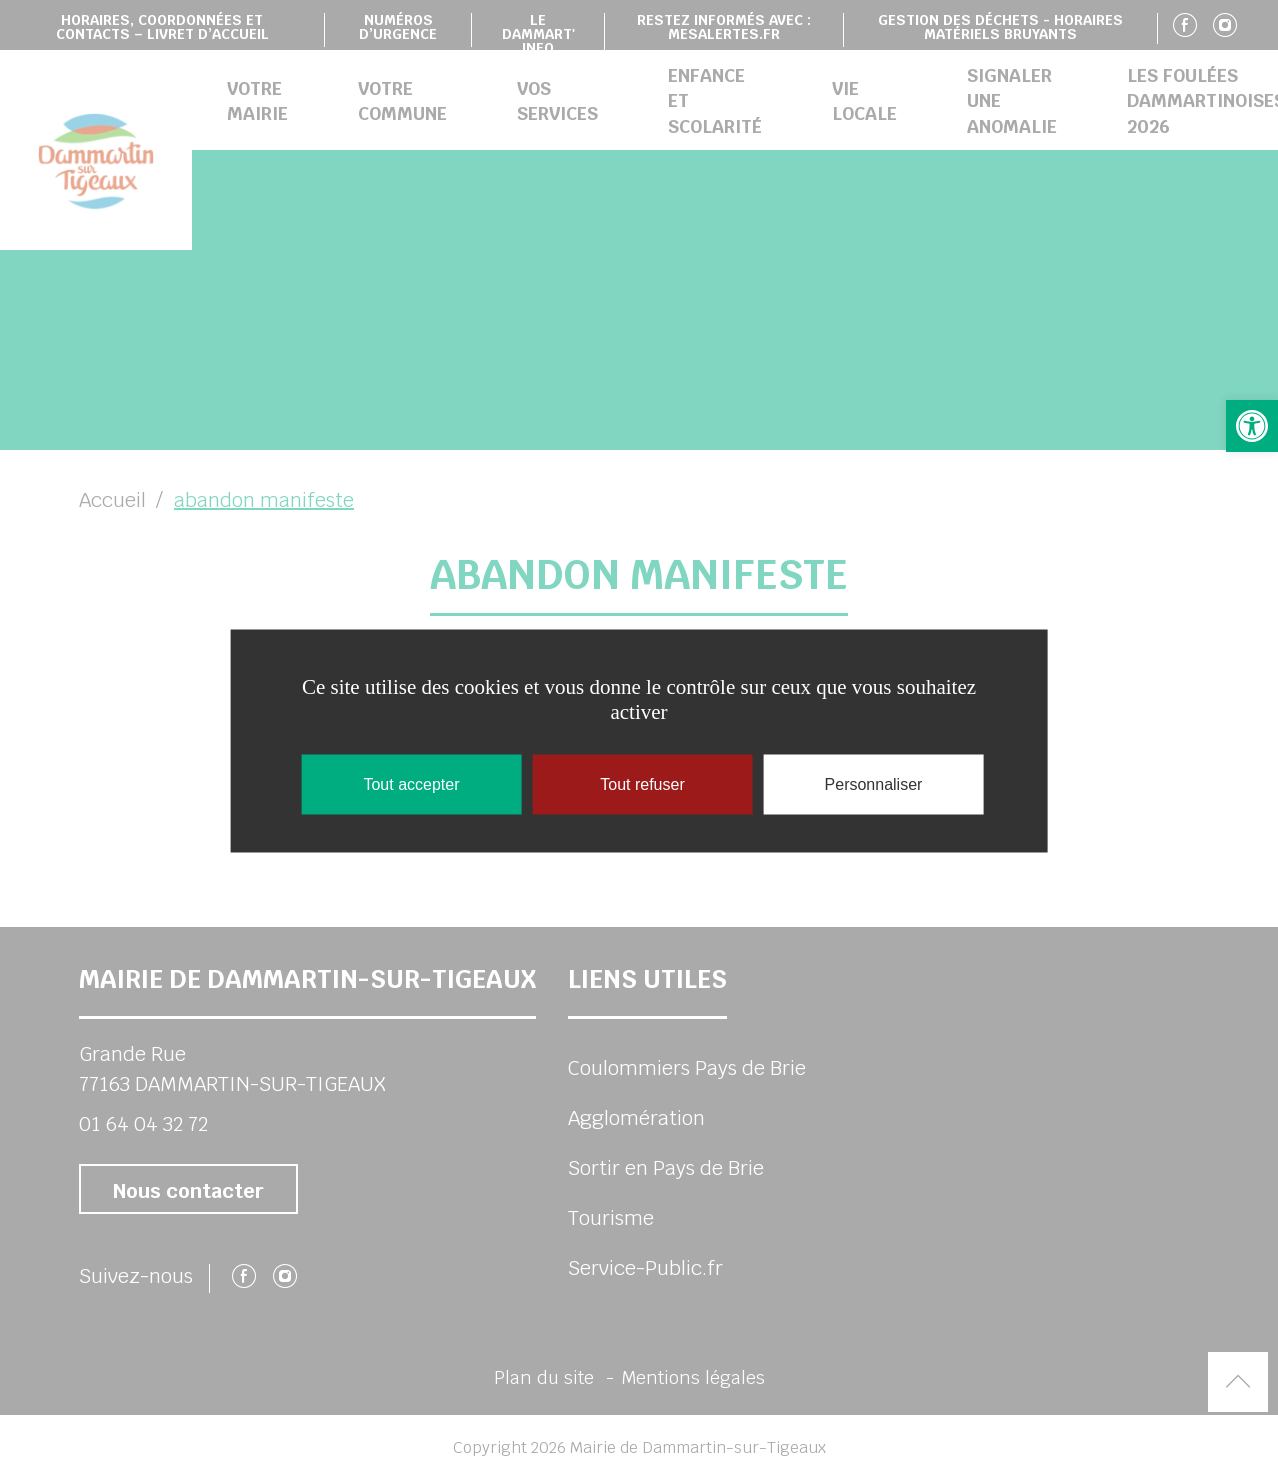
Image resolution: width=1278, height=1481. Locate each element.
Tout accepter (411, 783)
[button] (1252, 426)
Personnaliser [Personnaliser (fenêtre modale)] (874, 783)
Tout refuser (642, 783)
